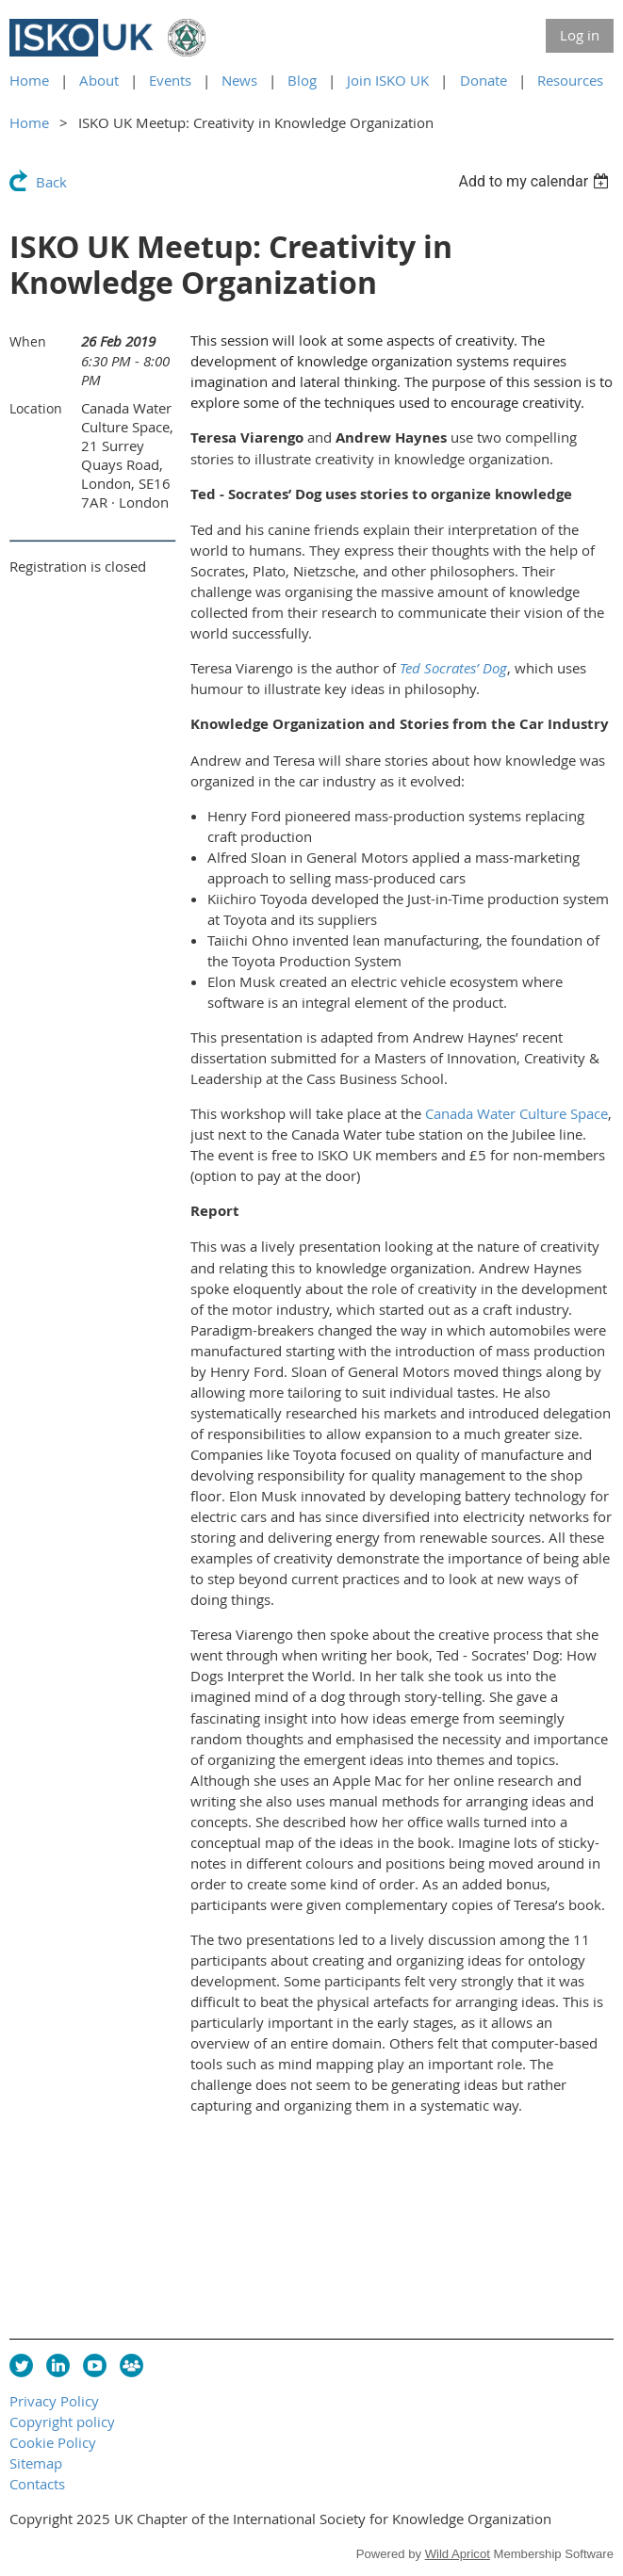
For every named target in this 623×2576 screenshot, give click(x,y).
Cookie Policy (52, 2442)
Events (170, 80)
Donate (483, 80)
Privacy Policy (54, 2400)
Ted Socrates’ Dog (453, 667)
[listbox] (536, 181)
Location (35, 408)
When (27, 341)
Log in (579, 34)
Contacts (37, 2483)
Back (51, 181)
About (99, 80)
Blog (302, 80)
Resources (570, 80)
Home (29, 80)
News (239, 80)
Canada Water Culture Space (516, 1113)
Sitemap (35, 2463)
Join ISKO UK (388, 80)
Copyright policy (62, 2421)
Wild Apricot (457, 2554)
